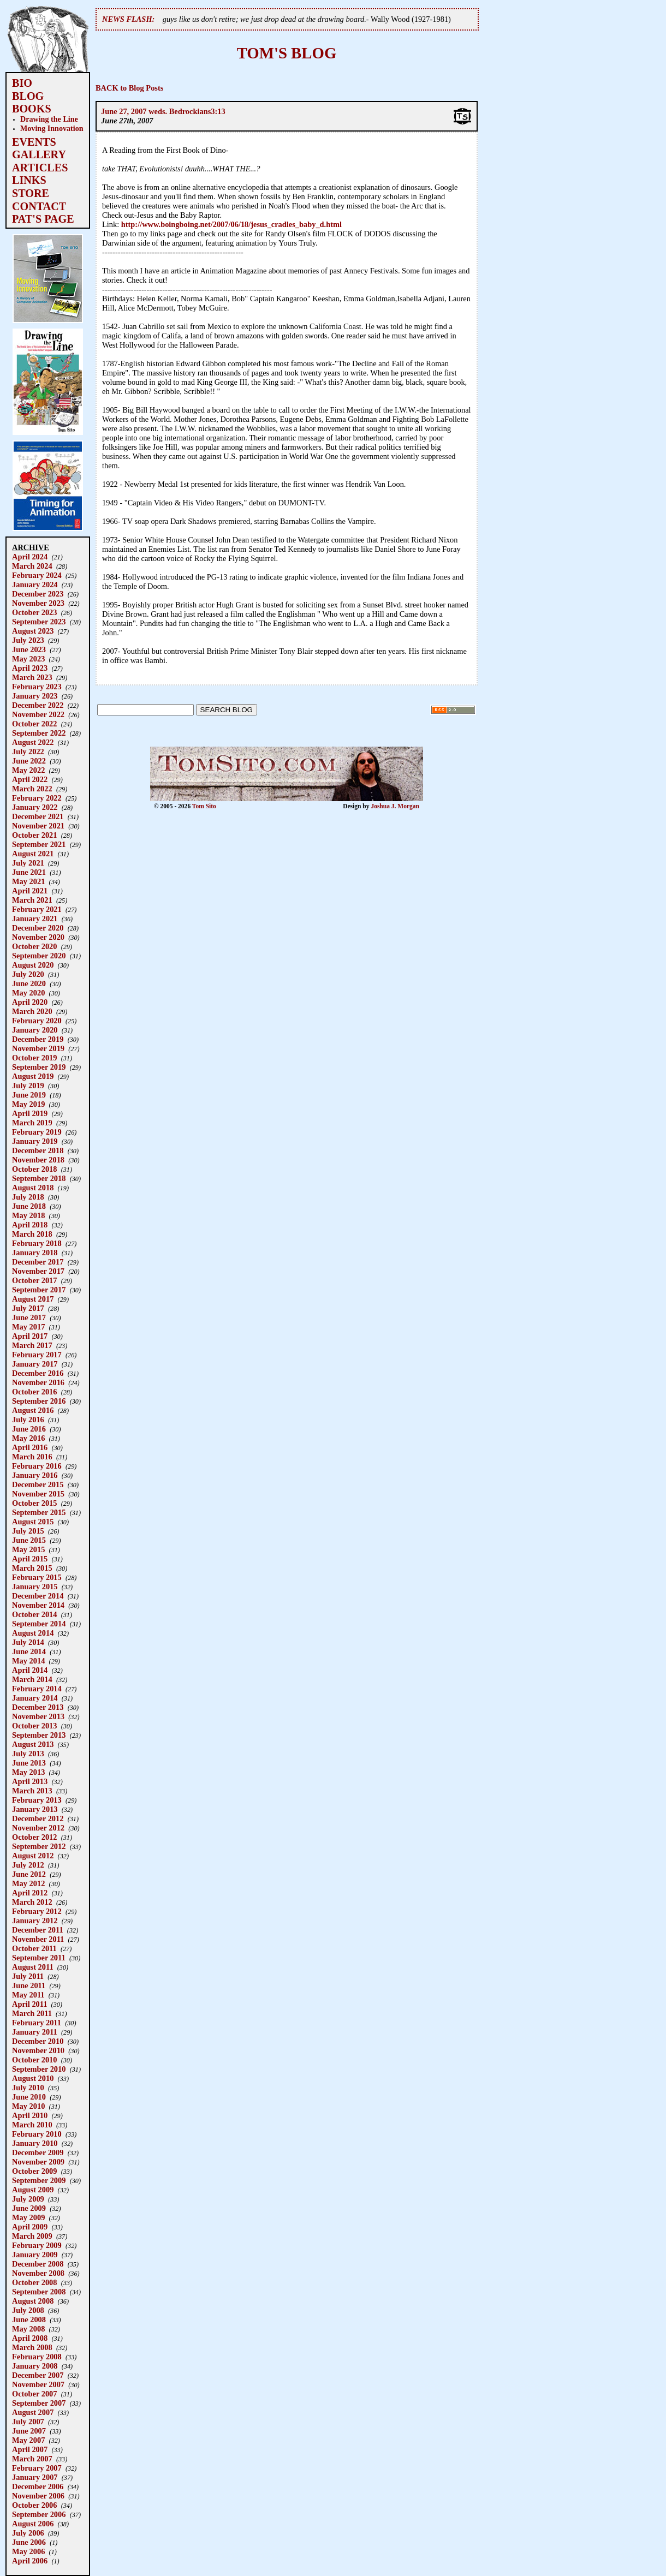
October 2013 (34, 1725)
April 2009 (29, 2226)
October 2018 (34, 1169)
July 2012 (28, 1865)
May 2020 (28, 992)
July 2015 (28, 1530)
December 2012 (37, 1818)
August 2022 (32, 742)
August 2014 (32, 1633)
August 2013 (32, 1744)
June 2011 (28, 1985)
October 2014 (34, 1614)
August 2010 (32, 2078)
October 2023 (34, 612)
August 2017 (32, 1299)
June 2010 (29, 2096)
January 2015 (35, 1586)
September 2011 (39, 1957)
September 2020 (39, 955)
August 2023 (32, 631)
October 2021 (34, 835)
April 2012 (29, 1892)
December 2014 (37, 1595)
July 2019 (28, 1085)
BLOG (28, 96)
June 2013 (29, 1762)
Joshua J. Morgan (395, 806)
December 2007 (37, 2375)
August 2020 (32, 965)
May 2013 (28, 1772)
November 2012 (38, 1827)
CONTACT (39, 206)
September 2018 (39, 1178)
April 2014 (29, 1670)
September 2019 (39, 1067)
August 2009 (32, 2189)
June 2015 (29, 1540)
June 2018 (29, 1206)
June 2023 (29, 649)
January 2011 (34, 2032)
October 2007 (34, 2393)
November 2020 (38, 937)
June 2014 (29, 1651)
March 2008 (32, 2347)
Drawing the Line (49, 119)
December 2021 (37, 816)
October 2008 (34, 2282)
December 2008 (37, 2263)
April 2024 (29, 556)
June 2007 (29, 2430)
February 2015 (37, 1577)
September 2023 (39, 621)
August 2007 (32, 2412)
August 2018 (32, 1187)
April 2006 (29, 2560)
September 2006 (39, 2514)
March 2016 (32, 1456)
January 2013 (35, 1809)
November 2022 (38, 714)
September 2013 (39, 1735)
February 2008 (37, 2356)
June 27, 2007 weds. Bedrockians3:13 (163, 111)
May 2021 (28, 881)
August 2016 (32, 1410)
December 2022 (37, 705)
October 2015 (34, 1503)
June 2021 (29, 872)
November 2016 (38, 1382)
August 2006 (32, 2523)
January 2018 (35, 1252)
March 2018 (32, 1234)
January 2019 (35, 1141)
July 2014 (28, 1642)
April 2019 (29, 1113)
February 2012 (37, 1911)
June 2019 (29, 1094)
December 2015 (37, 1484)
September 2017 (39, 1289)
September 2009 (39, 2180)
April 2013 (29, 1781)
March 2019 (32, 1122)
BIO (22, 83)
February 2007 (37, 2468)
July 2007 (28, 2421)
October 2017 (34, 1280)
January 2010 (35, 2143)
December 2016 (37, 1373)
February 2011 (36, 2022)
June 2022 (29, 760)
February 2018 (37, 1243)
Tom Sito (204, 806)
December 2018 (37, 1150)
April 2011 (29, 2004)
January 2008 (35, 2366)
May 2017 (28, 1326)
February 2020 (37, 1020)
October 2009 (34, 2171)
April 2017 (29, 1336)
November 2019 (38, 1048)
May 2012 (28, 1883)
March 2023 (32, 677)
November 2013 (38, 1716)
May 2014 (28, 1660)
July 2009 (28, 2199)
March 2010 (32, 2124)
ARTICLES (40, 168)
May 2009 (28, 2217)
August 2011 (32, 1967)
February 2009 (37, 2245)
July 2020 (28, 974)
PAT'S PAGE (43, 219)
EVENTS (34, 142)
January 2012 (35, 1920)
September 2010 (39, 2069)
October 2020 (34, 946)
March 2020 (32, 1011)
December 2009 (37, 2152)
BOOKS (31, 109)
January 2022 (35, 807)
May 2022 (28, 770)
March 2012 (32, 1902)
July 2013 (28, 1753)
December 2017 (37, 1261)
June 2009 (29, 2208)
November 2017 (38, 1271)
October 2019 (34, 1057)
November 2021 (38, 825)
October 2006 (34, 2505)
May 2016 (28, 1438)
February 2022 (37, 798)
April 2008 (29, 2338)
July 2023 (28, 640)
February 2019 (37, 1132)
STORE (30, 193)
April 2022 (29, 779)
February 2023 (37, 686)
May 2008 (28, 2328)
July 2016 (28, 1419)
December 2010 (37, 2041)
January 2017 (35, 1363)
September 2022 (39, 733)
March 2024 (32, 566)
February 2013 (37, 1800)
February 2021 (37, 909)
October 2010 (34, 2059)
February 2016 (37, 1466)
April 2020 (29, 1002)
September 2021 (39, 844)
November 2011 (38, 1939)
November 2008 (38, 2273)
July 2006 (28, 2533)
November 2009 (38, 2161)
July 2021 (28, 862)
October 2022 (34, 723)
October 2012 (34, 1837)
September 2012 (39, 1846)
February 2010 (37, 2134)
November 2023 (38, 603)
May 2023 (28, 658)
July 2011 (28, 1976)
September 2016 (39, 1401)
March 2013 (32, 1790)
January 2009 (35, 2254)
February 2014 (37, 1688)
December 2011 (37, 1929)
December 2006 (37, 2486)
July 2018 (28, 1196)
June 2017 (29, 1317)
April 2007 (29, 2449)
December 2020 (37, 927)
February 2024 (37, 575)
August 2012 (32, 1855)
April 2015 (29, 1558)
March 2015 (32, 1568)
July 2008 (28, 2310)
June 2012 (29, 1874)
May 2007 (28, 2440)
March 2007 (32, 2458)
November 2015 (38, 1493)
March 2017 (32, 1345)
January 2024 (35, 584)
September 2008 (39, 2291)
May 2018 (28, 1215)
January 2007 (35, 2477)
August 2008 (32, 2301)
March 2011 (32, 2013)
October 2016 (34, 1391)
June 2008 (29, 2319)
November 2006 (38, 2495)
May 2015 (28, 1549)
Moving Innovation (52, 128)
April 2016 (29, 1447)
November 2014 (38, 1605)
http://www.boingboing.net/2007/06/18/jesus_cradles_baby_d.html (231, 224)
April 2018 (29, 1224)
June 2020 (29, 983)
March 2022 (32, 788)
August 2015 (32, 1521)
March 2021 (32, 900)
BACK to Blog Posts (129, 88)
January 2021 (35, 918)
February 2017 (37, 1354)
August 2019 (32, 1076)
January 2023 (35, 695)
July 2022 (28, 751)
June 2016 (29, 1428)
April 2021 (29, 890)
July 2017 (28, 1308)
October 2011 (34, 1948)
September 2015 (39, 1512)
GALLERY (39, 154)
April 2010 (29, 2115)
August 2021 (32, 853)
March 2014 (32, 1679)
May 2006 (28, 2551)
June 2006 (29, 2542)
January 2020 (35, 1029)
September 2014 (39, 1623)
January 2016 (35, 1475)
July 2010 (28, 2087)
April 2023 (29, 668)
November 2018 (38, 1159)
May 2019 (28, 1104)
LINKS (29, 180)
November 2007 (38, 2384)
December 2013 (37, 1707)
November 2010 (38, 2050)
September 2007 (39, 2403)
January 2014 (35, 1698)
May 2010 (28, 2106)
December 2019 (37, 1039)
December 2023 (37, 593)
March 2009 (32, 2236)
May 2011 (28, 1994)
